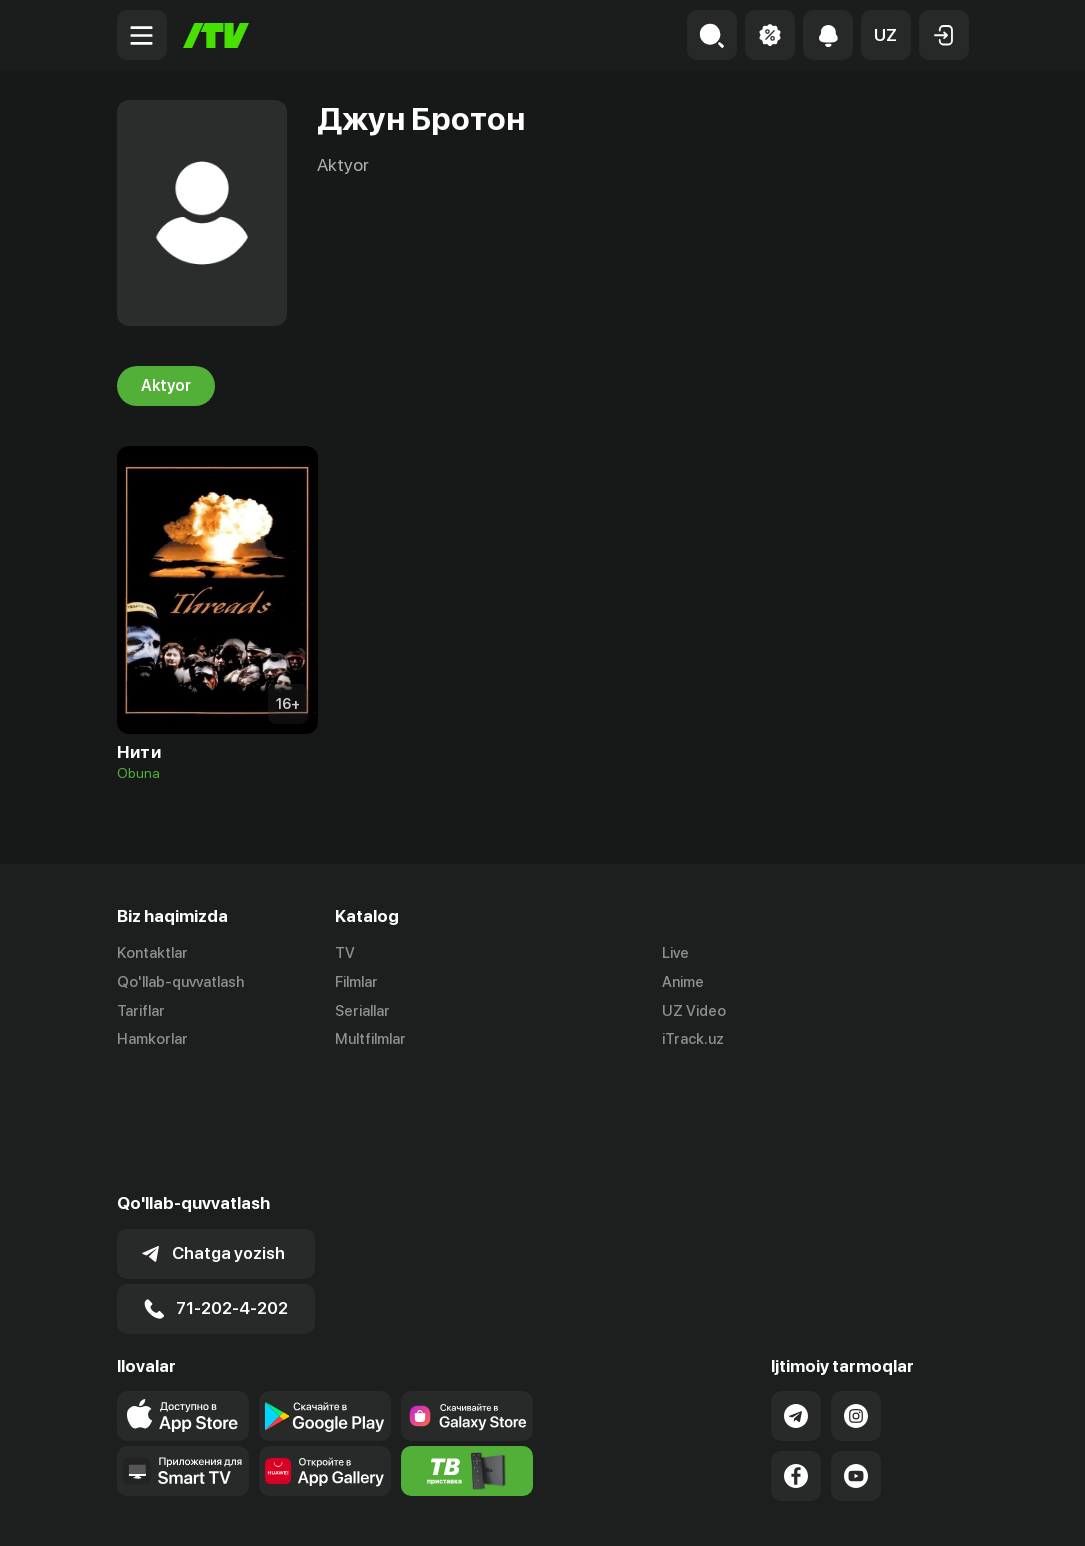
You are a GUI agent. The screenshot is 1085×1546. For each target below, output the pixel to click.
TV (345, 953)
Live (675, 953)
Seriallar (362, 1011)
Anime (683, 982)
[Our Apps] (183, 1352)
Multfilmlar (370, 1040)
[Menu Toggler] (142, 35)
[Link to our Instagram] (856, 1297)
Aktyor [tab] (166, 386)
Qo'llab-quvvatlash (180, 982)
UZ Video (694, 1011)
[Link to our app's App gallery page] (325, 1352)
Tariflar (141, 1011)
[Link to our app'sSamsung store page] (467, 1297)
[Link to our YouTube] (856, 1357)
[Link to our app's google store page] (325, 1297)
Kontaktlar (152, 953)
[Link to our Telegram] (796, 1297)
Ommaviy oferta (775, 1509)
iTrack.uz (693, 1040)
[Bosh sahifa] (216, 35)
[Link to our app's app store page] (183, 1297)
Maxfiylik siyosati (911, 1509)
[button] (886, 35)
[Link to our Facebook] (796, 1357)
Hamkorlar (152, 1040)
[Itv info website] (467, 1352)
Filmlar (356, 982)
